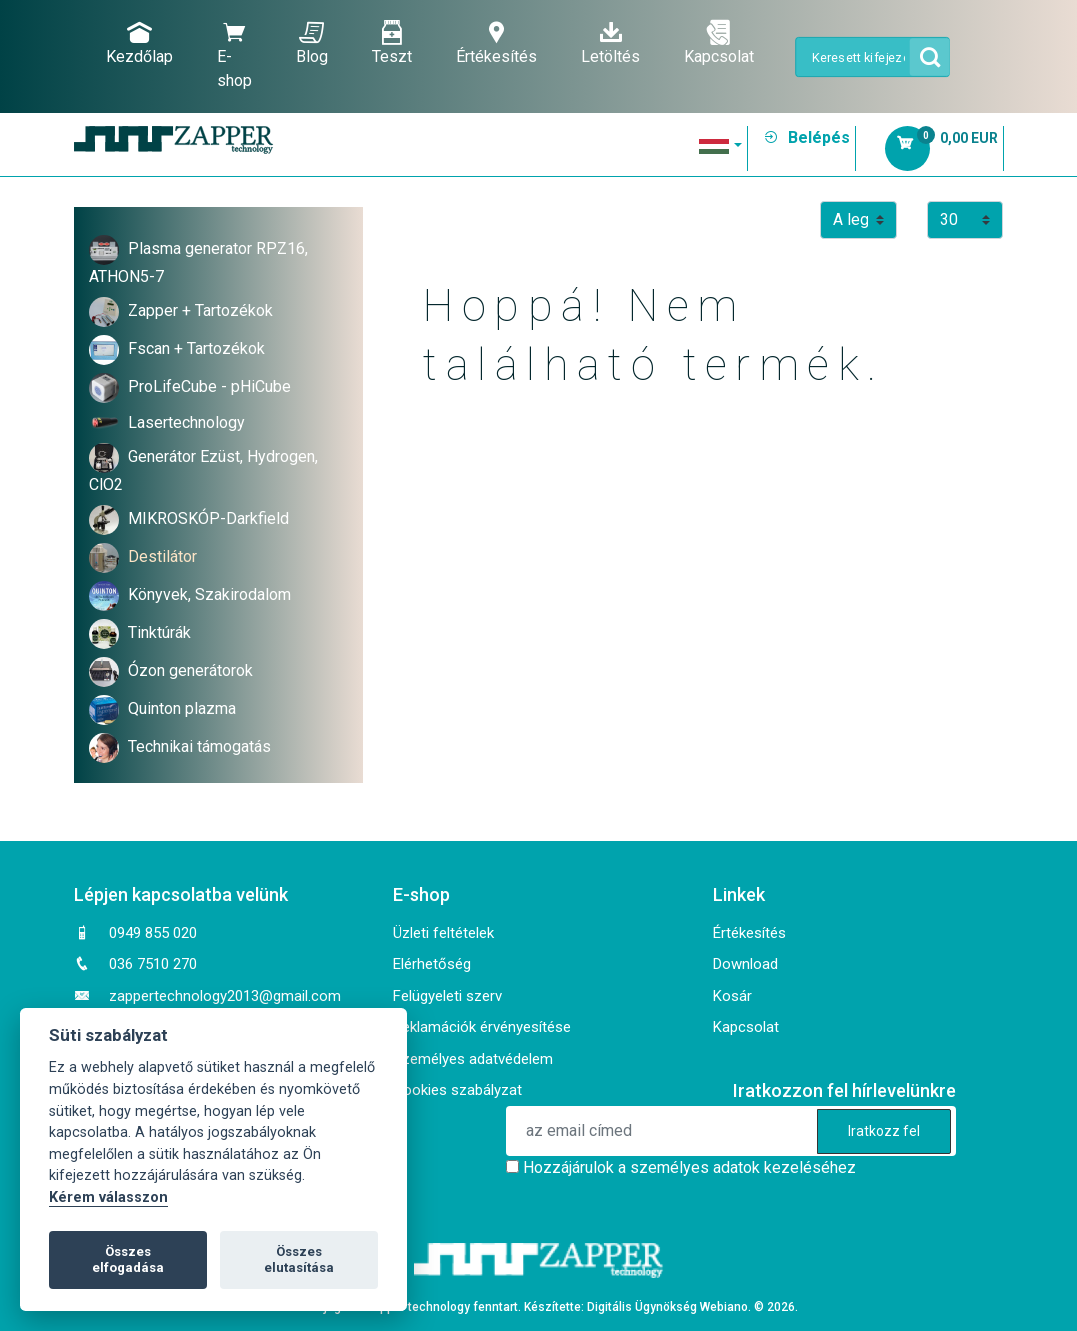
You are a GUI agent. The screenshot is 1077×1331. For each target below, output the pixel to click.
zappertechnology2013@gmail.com (225, 996)
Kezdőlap (139, 43)
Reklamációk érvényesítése (482, 1027)
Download (745, 964)
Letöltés (610, 43)
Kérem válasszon (108, 1197)
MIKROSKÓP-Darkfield (208, 518)
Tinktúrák (159, 632)
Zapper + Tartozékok (200, 310)
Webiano (724, 1307)
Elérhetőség (432, 964)
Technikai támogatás (199, 746)
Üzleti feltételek (443, 933)
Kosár (732, 996)
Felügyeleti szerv (447, 996)
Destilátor (162, 556)
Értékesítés (496, 43)
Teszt (392, 43)
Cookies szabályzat (457, 1090)
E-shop (234, 55)
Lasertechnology (186, 422)
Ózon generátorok (190, 670)
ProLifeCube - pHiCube (209, 386)
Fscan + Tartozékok (196, 348)
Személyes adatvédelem (473, 1059)
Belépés (806, 137)
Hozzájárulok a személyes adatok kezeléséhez (689, 1167)
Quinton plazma (182, 708)
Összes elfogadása (128, 1259)
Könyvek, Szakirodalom (209, 594)
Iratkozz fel (884, 1131)
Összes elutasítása (299, 1259)
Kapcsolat (719, 43)
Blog (312, 43)
